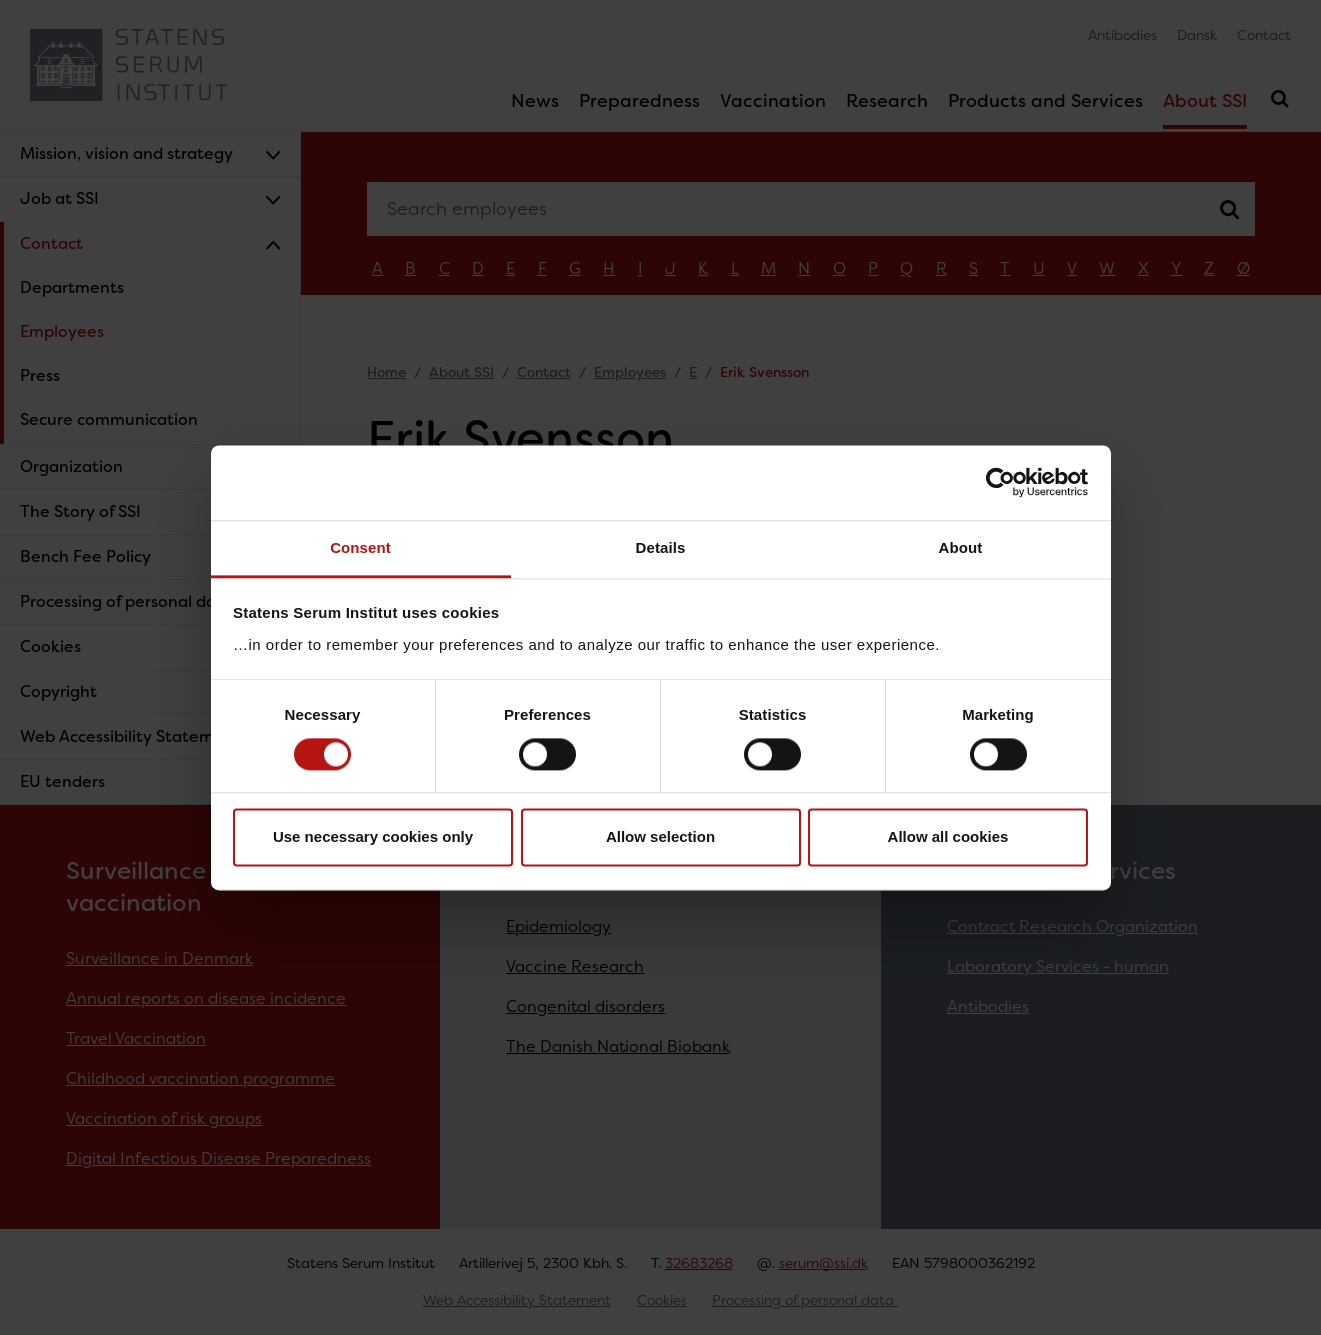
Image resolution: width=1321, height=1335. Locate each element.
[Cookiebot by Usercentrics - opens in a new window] (1000, 482)
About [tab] (961, 547)
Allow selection (660, 837)
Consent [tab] (360, 547)
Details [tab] (661, 547)
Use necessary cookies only (373, 837)
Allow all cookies (948, 837)
